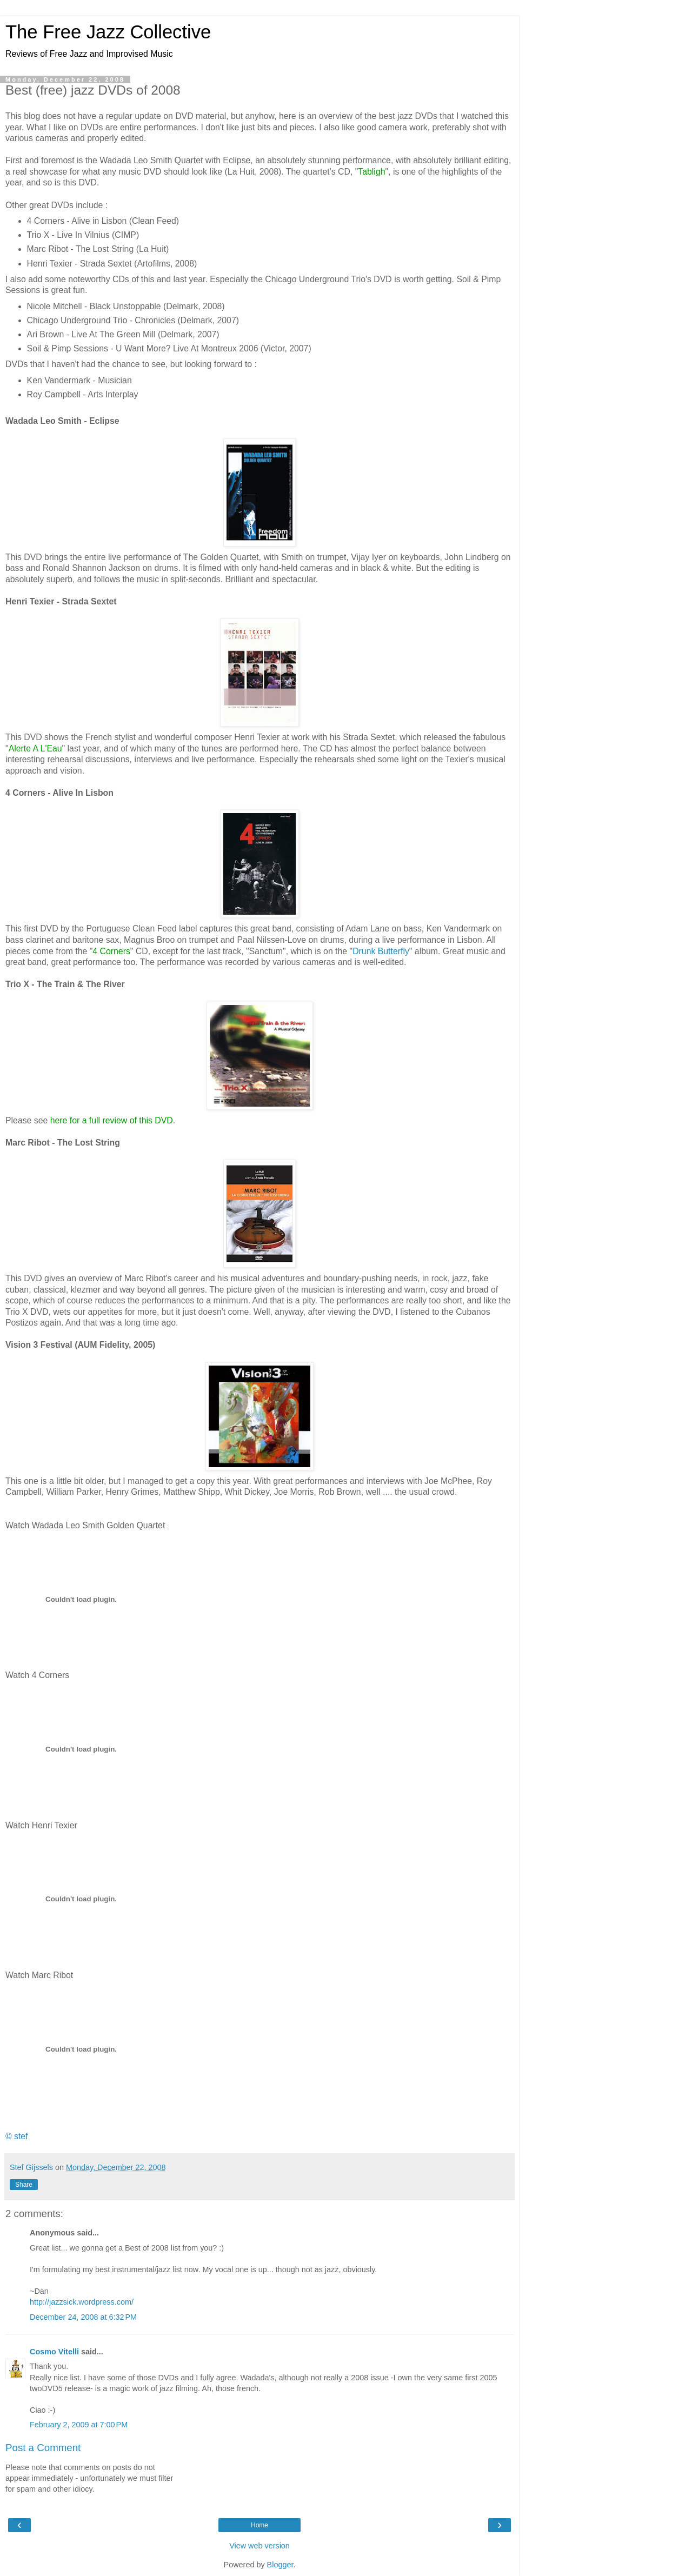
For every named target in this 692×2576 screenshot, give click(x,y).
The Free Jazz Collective (108, 32)
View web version (259, 2545)
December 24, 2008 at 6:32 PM (83, 2317)
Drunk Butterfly (380, 951)
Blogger (280, 2564)
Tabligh (371, 171)
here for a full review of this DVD (111, 1120)
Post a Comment (43, 2447)
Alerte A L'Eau (35, 748)
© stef (16, 2136)
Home (259, 2525)
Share (23, 2184)
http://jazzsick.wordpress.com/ (82, 2302)
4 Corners (111, 951)
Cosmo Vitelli (54, 2351)
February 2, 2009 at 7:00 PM (79, 2424)
